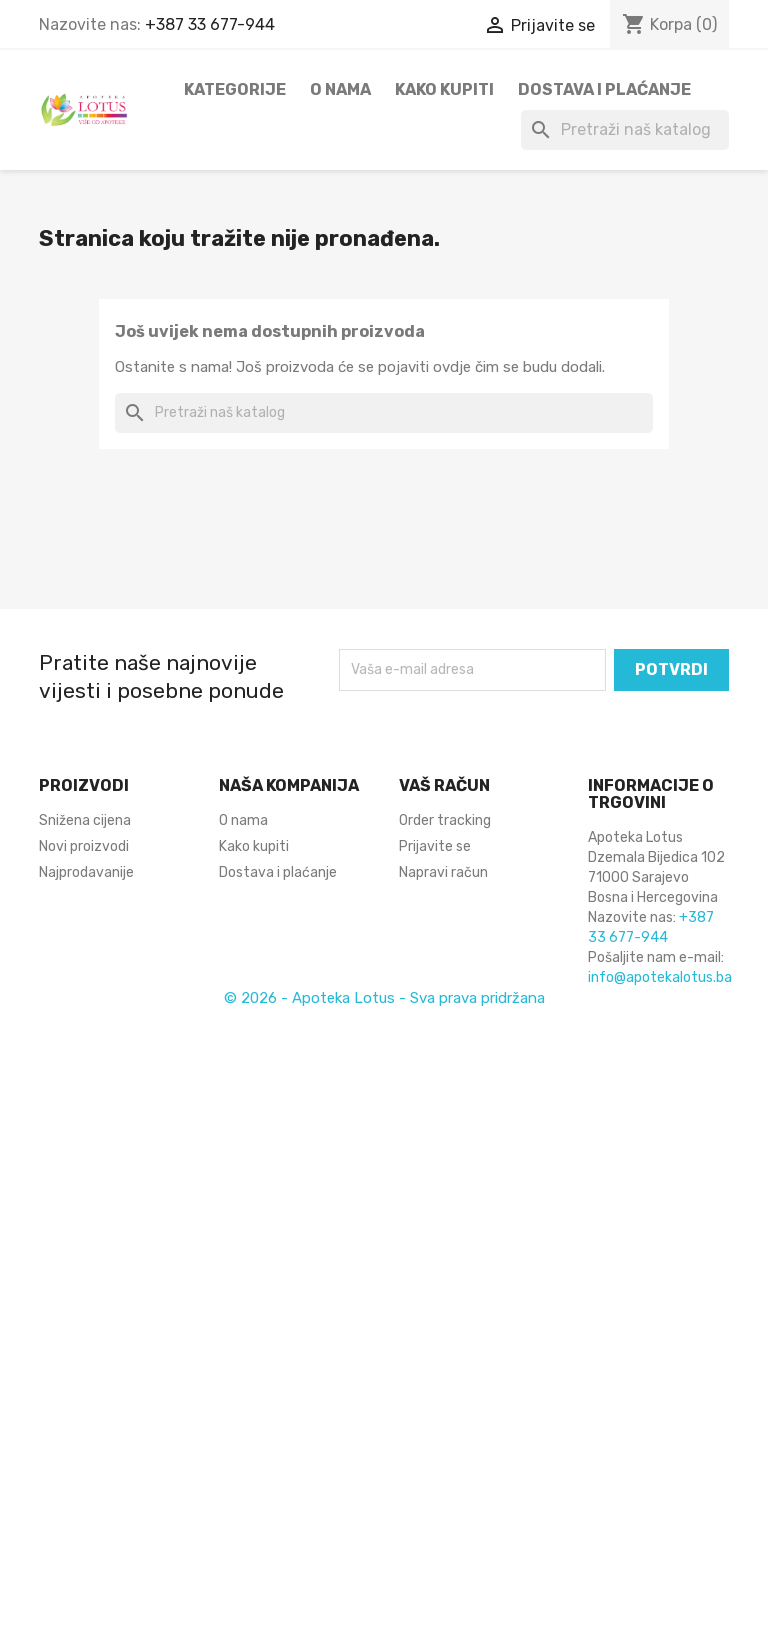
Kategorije (235, 89)
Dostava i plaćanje (604, 89)
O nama (340, 89)
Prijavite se (435, 846)
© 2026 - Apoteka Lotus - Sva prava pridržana (384, 998)
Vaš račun (444, 785)
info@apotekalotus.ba (660, 977)
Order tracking (445, 820)
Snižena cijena (85, 820)
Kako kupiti (444, 89)
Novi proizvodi (84, 846)
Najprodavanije (86, 872)
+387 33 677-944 (210, 24)
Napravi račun (443, 872)
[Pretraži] (625, 130)
